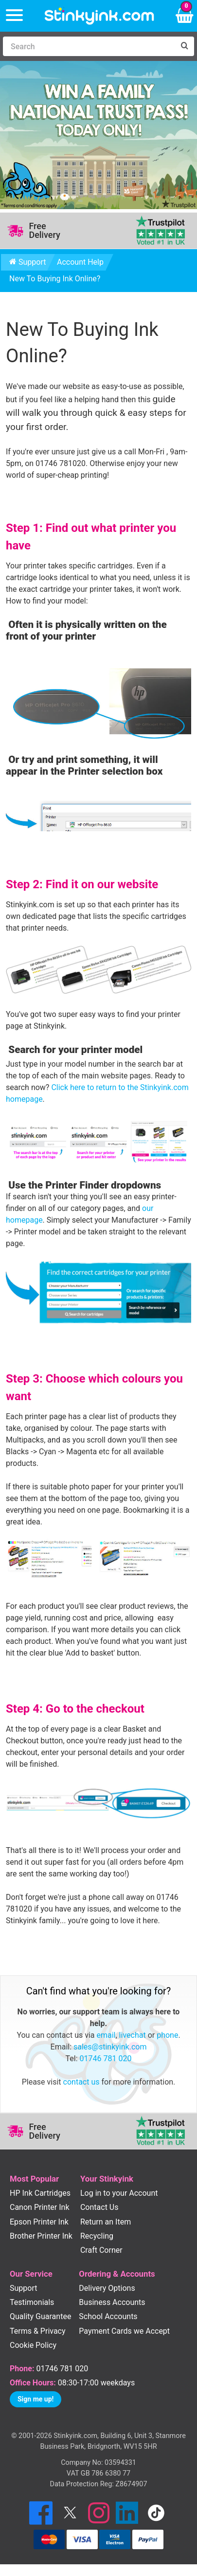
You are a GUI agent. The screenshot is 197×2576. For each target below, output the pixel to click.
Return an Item (105, 2221)
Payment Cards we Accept (124, 2331)
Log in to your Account (119, 2193)
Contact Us (99, 2207)
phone (167, 2035)
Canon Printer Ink (40, 2207)
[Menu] (14, 15)
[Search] (89, 46)
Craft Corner (101, 2250)
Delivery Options (107, 2288)
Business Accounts (112, 2302)
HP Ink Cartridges (40, 2193)
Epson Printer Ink (39, 2221)
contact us (81, 2082)
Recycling (96, 2236)
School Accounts (108, 2316)
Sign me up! (36, 2399)
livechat (132, 2035)
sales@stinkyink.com (109, 2046)
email (105, 2035)
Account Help (80, 262)
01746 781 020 (106, 2058)
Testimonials (32, 2302)
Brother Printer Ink (41, 2236)
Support (27, 262)
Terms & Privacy (38, 2331)
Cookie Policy (33, 2345)
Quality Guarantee (40, 2316)
